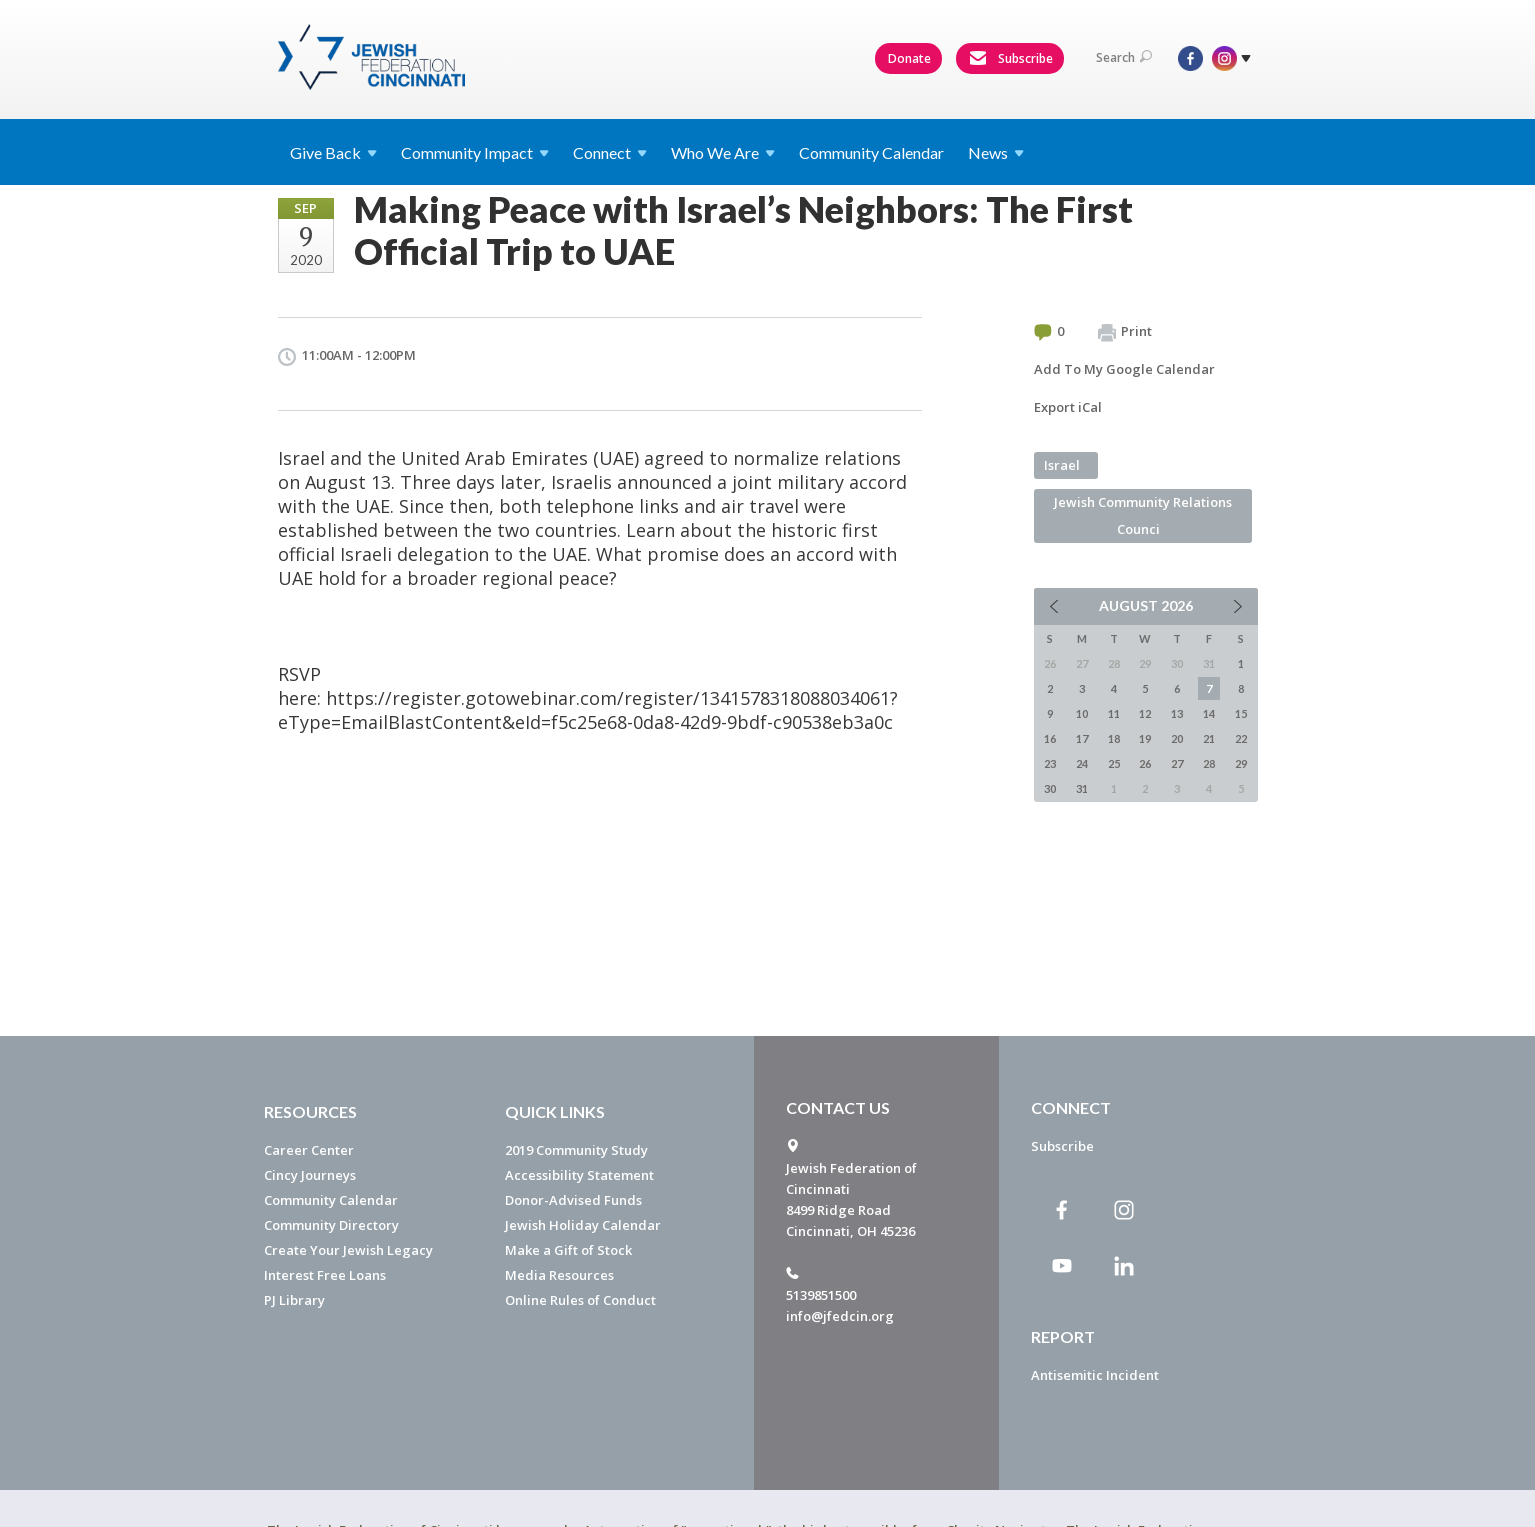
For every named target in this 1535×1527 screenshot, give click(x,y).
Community (475, 152)
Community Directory (331, 1225)
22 (1241, 738)
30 (1050, 788)
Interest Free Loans (325, 1275)
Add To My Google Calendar (1124, 369)
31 (1082, 788)
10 (1082, 713)
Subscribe (1011, 59)
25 (1114, 763)
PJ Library (294, 1300)
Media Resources (559, 1275)
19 (1145, 738)
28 (1209, 763)
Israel (1062, 465)
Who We (723, 152)
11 (1114, 713)
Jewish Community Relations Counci (1143, 515)
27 (1177, 763)
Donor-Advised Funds (573, 1200)
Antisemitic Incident (1095, 1375)
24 (1082, 763)
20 (1177, 738)
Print (1125, 332)
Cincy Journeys (310, 1175)
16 (1050, 738)
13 (1177, 713)
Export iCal (1068, 407)
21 (1209, 738)
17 (1082, 738)
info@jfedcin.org (840, 1316)
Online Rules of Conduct (580, 1300)
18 (1114, 738)
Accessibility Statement (579, 1175)
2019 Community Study (576, 1150)
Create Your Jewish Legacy (348, 1250)
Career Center (309, 1150)
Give (333, 152)
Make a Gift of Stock (568, 1250)
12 (1145, 713)
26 (1145, 763)
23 (1050, 763)
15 (1241, 713)
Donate (909, 58)
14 (1209, 713)
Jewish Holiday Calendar (583, 1225)
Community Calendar (871, 152)
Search (1124, 57)
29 (1241, 763)
